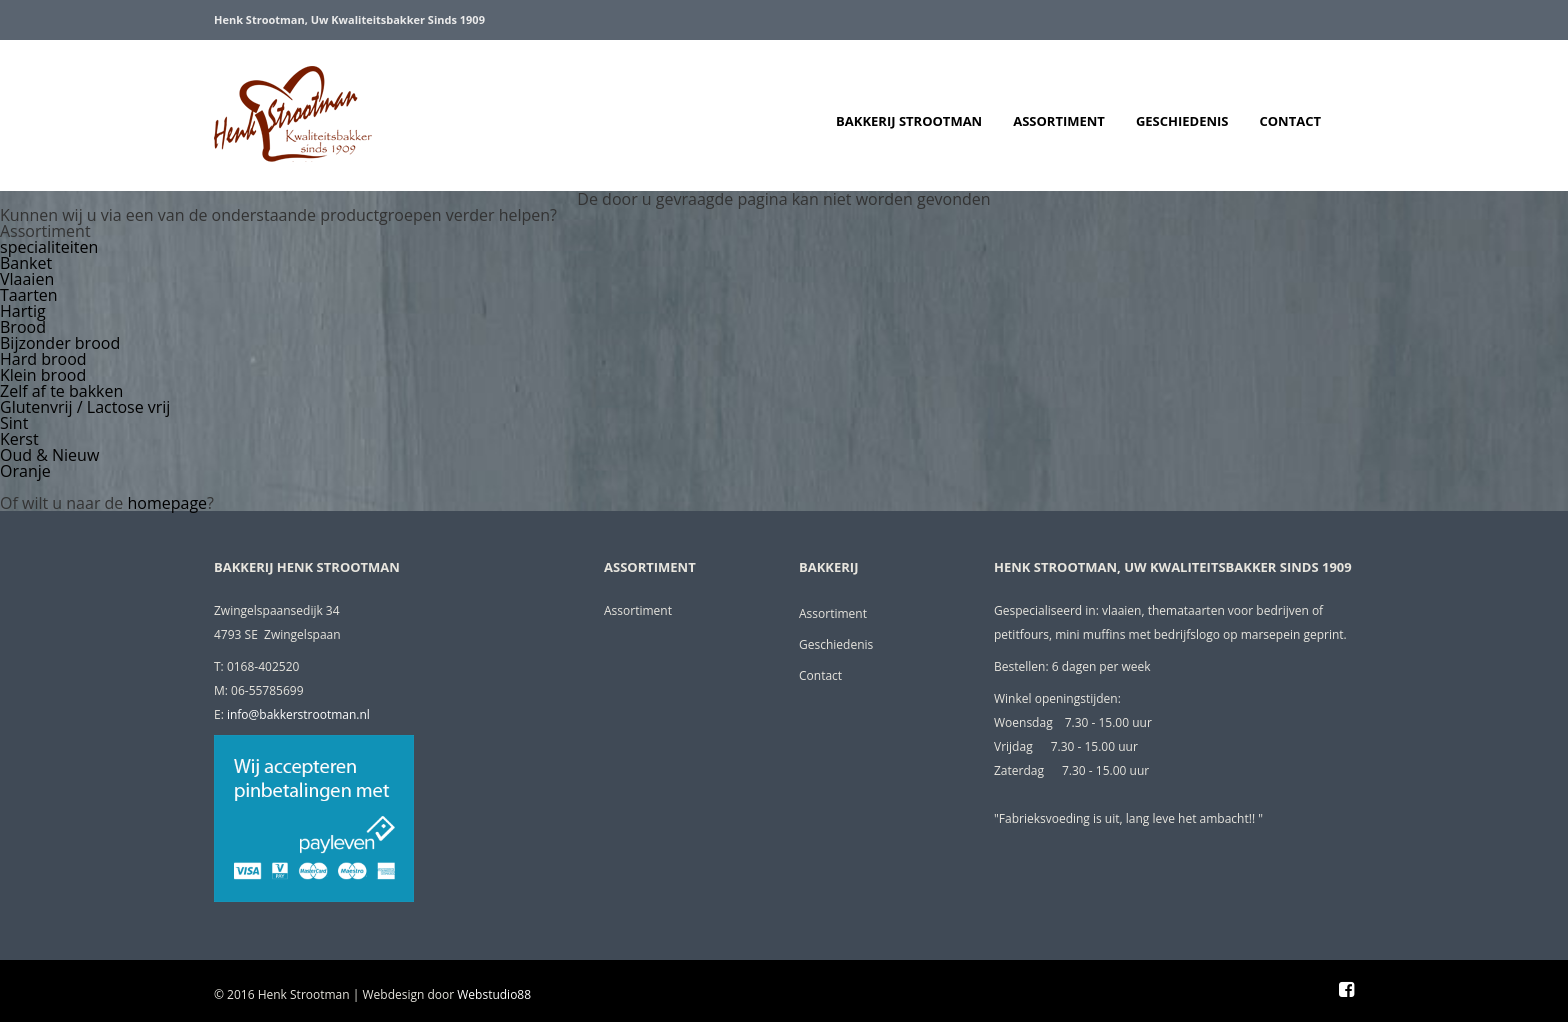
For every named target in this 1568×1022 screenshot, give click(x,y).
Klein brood (43, 375)
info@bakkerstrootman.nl (298, 714)
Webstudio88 (494, 994)
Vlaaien (27, 279)
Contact (1290, 121)
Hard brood (43, 359)
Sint (14, 423)
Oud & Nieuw (49, 455)
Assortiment (1059, 121)
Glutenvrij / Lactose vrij (85, 407)
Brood (23, 327)
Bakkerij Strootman (909, 121)
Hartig (23, 311)
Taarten (29, 295)
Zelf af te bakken (61, 391)
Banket (26, 263)
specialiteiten (49, 247)
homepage (168, 503)
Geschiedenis (1182, 121)
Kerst (19, 439)
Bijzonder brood (60, 343)
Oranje (25, 471)
